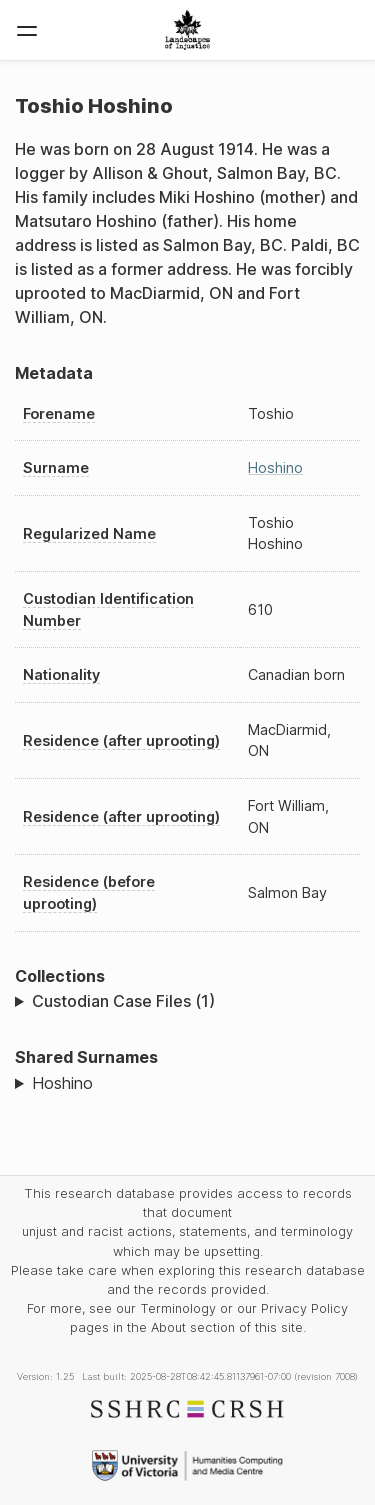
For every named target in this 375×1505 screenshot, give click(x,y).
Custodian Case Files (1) (123, 1001)
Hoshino (275, 467)
